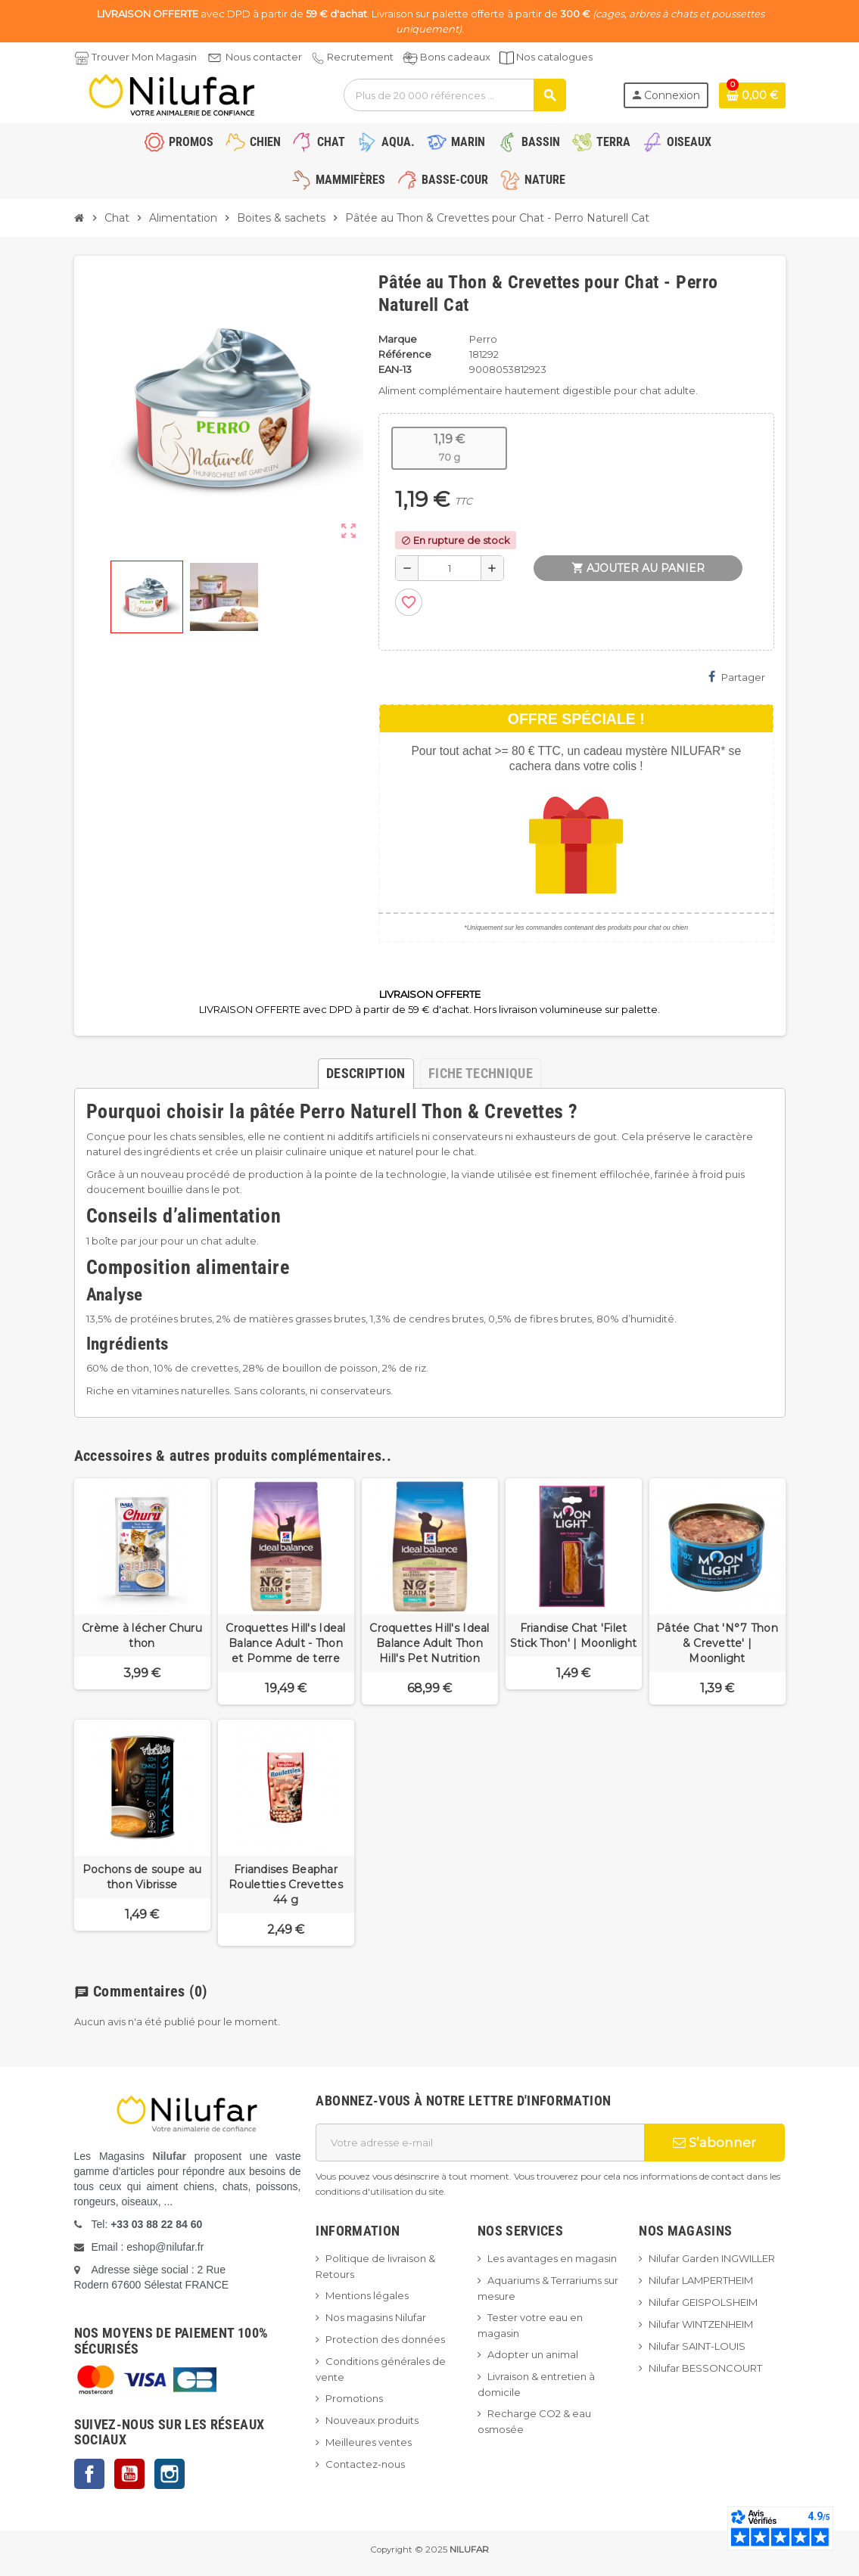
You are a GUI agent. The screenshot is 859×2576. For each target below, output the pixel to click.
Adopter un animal (532, 2354)
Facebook (89, 2474)
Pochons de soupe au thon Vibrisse (141, 1877)
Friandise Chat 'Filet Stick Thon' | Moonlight (573, 1635)
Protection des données (385, 2339)
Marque (397, 339)
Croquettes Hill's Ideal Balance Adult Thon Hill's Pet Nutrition (429, 1643)
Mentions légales (367, 2295)
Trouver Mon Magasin (144, 57)
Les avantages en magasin (552, 2258)
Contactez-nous (365, 2464)
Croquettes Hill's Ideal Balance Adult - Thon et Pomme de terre (285, 1643)
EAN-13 (395, 369)
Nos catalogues (554, 57)
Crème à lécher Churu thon (142, 1635)
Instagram (169, 2474)
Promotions (354, 2398)
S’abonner (714, 2142)
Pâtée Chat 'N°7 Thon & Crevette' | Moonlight (717, 1643)
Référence (404, 354)
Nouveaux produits (372, 2420)
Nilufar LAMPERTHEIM (701, 2280)
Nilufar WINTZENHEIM (701, 2324)
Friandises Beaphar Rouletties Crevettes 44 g (286, 1884)
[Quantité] (449, 568)
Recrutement (360, 57)
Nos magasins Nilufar (375, 2317)
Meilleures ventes (368, 2442)
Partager (736, 676)
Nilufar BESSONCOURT (705, 2368)
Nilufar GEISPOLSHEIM (703, 2302)
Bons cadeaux (455, 57)
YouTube (129, 2474)
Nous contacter (264, 57)
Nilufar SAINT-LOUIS (697, 2346)
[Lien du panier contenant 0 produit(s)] (752, 95)
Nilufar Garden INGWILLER (712, 2258)
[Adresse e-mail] (480, 2142)
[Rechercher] (454, 95)
